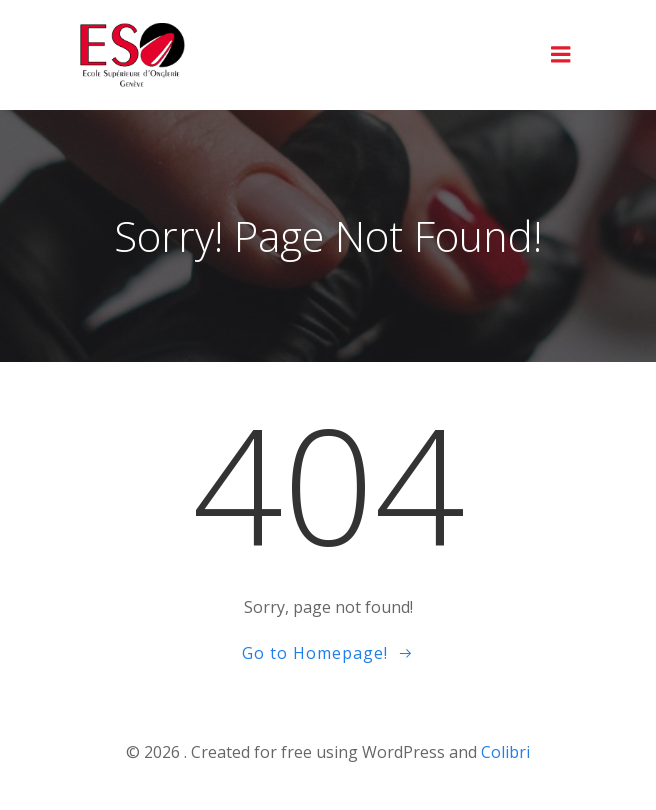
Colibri (505, 752)
